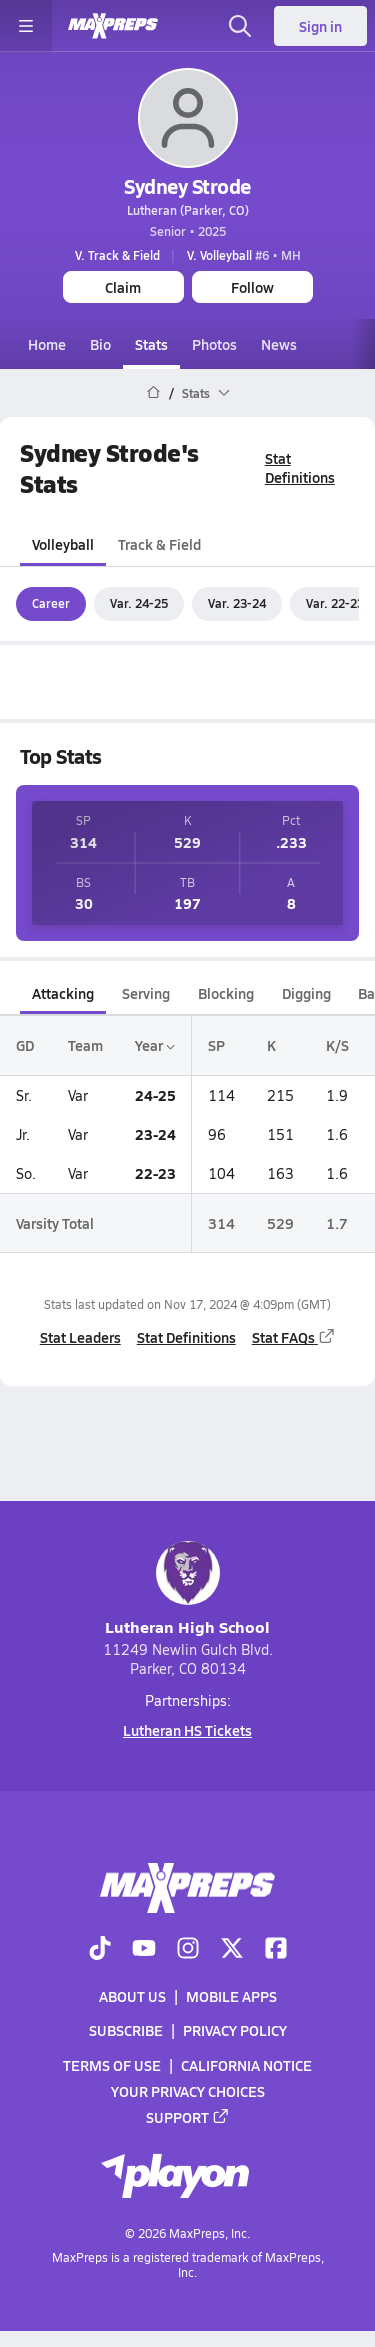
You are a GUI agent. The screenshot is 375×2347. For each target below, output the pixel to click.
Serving (146, 993)
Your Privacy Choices (188, 2090)
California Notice (246, 2064)
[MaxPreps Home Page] (153, 393)
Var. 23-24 (237, 603)
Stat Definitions (300, 467)
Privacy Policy (235, 2030)
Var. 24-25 (139, 603)
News (279, 344)
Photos (214, 344)
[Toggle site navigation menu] (26, 26)
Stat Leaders (80, 1337)
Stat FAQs (294, 1337)
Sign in (320, 26)
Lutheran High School (187, 1589)
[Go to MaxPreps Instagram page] (188, 1950)
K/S (337, 1046)
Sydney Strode (187, 186)
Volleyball (63, 545)
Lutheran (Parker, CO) (188, 210)
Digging (306, 993)
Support (188, 2117)
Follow (252, 287)
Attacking (63, 993)
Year (155, 1046)
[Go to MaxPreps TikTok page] (100, 1950)
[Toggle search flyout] (240, 26)
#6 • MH (244, 255)
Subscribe (126, 2030)
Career (51, 603)
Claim (123, 287)
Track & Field (159, 545)
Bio (100, 344)
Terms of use (112, 2064)
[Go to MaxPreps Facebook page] (276, 1950)
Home (47, 344)
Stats (151, 344)
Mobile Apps (231, 1996)
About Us (132, 1996)
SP (216, 1046)
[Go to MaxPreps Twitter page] (232, 1950)
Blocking (226, 993)
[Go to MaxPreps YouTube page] (144, 1950)
